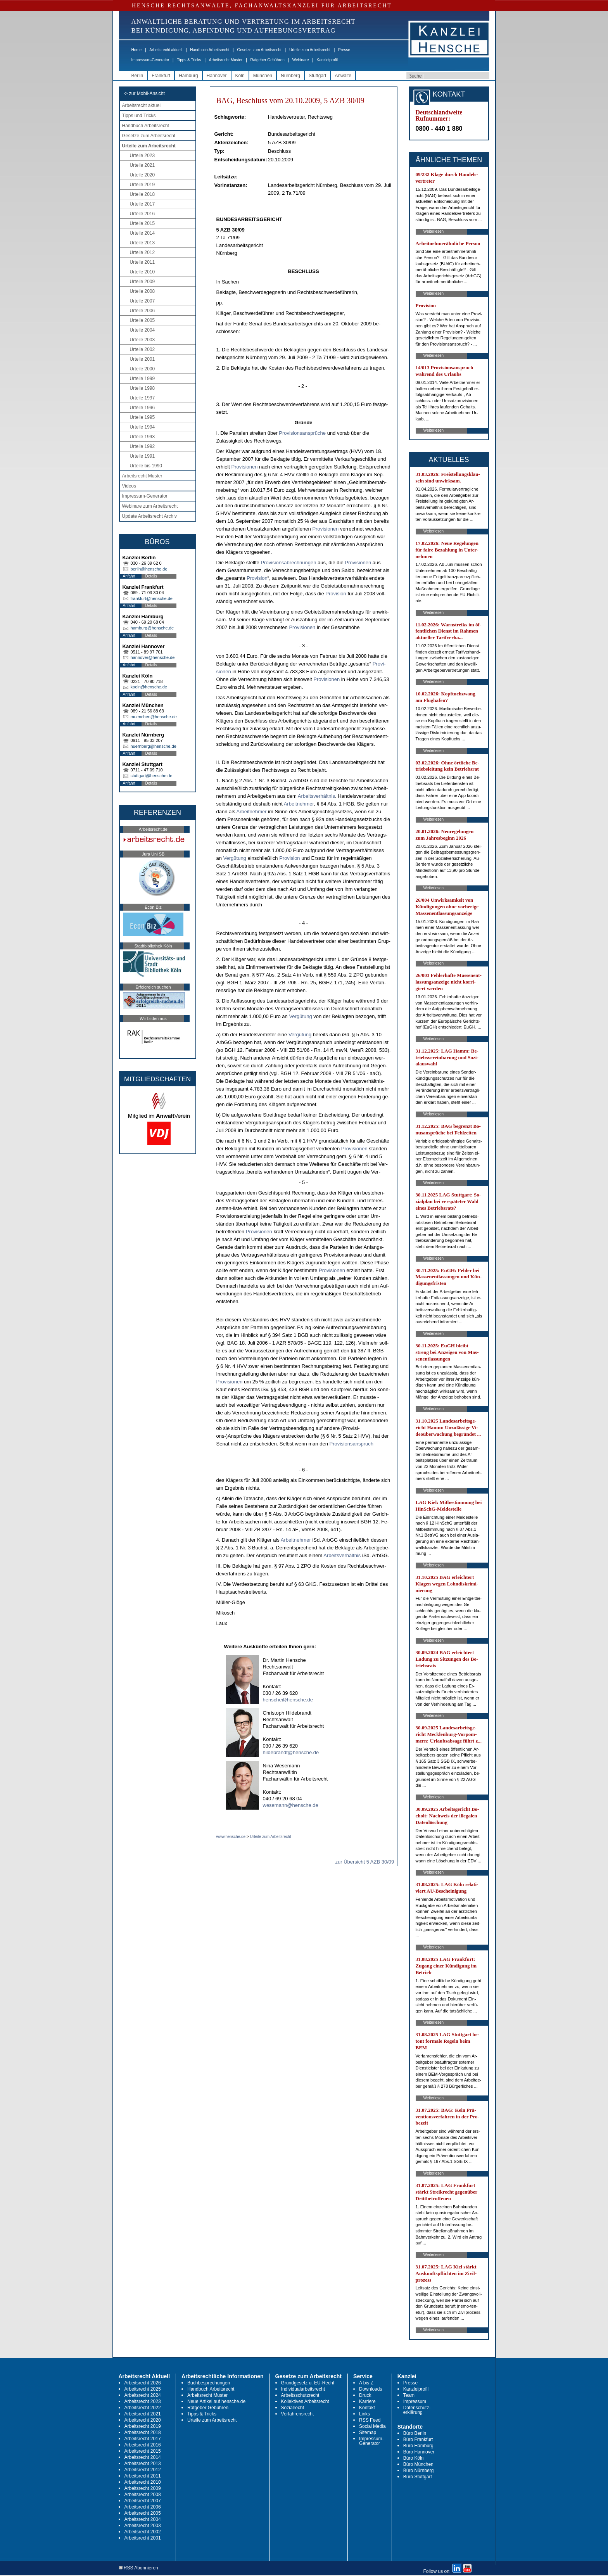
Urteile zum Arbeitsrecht (309, 50)
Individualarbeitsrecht (303, 2389)
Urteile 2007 (142, 301)
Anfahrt (129, 576)
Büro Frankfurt (418, 2439)
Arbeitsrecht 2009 (142, 2488)
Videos (129, 486)
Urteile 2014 (142, 233)
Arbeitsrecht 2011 (142, 2476)
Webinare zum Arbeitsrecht (150, 506)
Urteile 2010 (142, 272)
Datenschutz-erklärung (417, 2410)
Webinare (300, 60)
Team (409, 2395)
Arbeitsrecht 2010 (142, 2482)
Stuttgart (317, 75)
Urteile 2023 (142, 155)
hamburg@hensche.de (152, 628)
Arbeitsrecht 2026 (142, 2383)
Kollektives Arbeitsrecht (305, 2401)
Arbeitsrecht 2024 (142, 2395)
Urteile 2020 (142, 175)
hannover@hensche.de (153, 657)
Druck (365, 2395)
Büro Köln (413, 2458)
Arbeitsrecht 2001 (142, 2538)
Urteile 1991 (142, 456)
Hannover (217, 75)
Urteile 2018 (142, 194)
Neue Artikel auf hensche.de (216, 2401)
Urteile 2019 (142, 184)
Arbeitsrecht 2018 (142, 2432)
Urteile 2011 (142, 262)
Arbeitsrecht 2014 (142, 2457)
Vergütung (234, 858)
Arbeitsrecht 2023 (142, 2401)
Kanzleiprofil (326, 60)
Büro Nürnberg (418, 2470)
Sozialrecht (292, 2407)
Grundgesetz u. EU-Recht (307, 2383)
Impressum (414, 2401)
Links (364, 2414)
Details (151, 576)
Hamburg (188, 75)
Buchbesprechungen (208, 2383)
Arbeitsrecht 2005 (142, 2513)
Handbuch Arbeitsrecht (209, 50)
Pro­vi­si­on (257, 578)
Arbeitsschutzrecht (300, 2395)
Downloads (370, 2389)
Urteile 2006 (142, 310)
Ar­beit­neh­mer (299, 804)
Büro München (418, 2464)
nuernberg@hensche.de (153, 746)
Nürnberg (290, 75)
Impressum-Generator (150, 60)
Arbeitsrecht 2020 (142, 2420)
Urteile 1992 (142, 446)
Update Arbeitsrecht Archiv (149, 516)
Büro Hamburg (418, 2445)
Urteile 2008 (142, 291)
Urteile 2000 (142, 369)
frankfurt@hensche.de (152, 598)
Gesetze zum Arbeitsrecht (259, 50)
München (262, 75)
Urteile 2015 (142, 223)
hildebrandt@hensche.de (291, 1752)
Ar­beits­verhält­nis (316, 796)
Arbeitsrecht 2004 (142, 2519)
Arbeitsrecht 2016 (142, 2445)
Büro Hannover (419, 2452)
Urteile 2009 (142, 281)
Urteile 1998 (142, 388)
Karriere (367, 2401)
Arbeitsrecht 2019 (142, 2426)
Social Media (372, 2426)
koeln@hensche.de (149, 687)
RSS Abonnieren (138, 2568)
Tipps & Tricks (189, 60)
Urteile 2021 (142, 165)
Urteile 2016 (142, 213)
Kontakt (367, 2407)
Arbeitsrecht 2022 (142, 2407)
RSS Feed (369, 2420)
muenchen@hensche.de (154, 716)
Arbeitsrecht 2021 (142, 2414)
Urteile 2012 (142, 252)
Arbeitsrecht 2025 (142, 2389)
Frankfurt (161, 75)
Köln (240, 75)
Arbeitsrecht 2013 (142, 2463)
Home (136, 50)
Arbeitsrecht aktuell (165, 50)
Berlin (137, 75)
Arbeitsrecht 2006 (142, 2507)
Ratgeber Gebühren (267, 60)
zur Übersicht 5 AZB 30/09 (364, 1862)
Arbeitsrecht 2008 (142, 2494)
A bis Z (366, 2383)
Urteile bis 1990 (146, 466)
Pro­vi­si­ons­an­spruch (351, 1444)
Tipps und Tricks (139, 115)
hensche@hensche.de (288, 1700)
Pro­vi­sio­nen (244, 467)
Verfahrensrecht (297, 2414)
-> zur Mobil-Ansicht (144, 93)
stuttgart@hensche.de (152, 775)
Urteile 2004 (142, 330)
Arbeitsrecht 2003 (142, 2525)
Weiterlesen (433, 231)
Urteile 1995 (142, 417)
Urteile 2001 (142, 359)
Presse (344, 50)
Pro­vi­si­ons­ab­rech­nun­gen (288, 562)
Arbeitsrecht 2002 (142, 2532)
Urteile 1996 (142, 407)
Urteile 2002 (142, 349)
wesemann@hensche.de (290, 1805)
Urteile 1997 (142, 398)
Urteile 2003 (142, 339)
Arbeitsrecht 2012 (142, 2469)
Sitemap (367, 2432)
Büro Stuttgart (417, 2476)
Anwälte (343, 75)
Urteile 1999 (142, 378)
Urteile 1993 (142, 436)
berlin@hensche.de (149, 569)
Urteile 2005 (142, 320)
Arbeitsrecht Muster (226, 60)
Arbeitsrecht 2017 (142, 2438)
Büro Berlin (414, 2433)
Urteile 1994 (142, 427)
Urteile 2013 (142, 242)
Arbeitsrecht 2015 (142, 2451)
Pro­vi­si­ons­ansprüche (302, 433)
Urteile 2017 (142, 204)
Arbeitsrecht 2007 (142, 2500)
